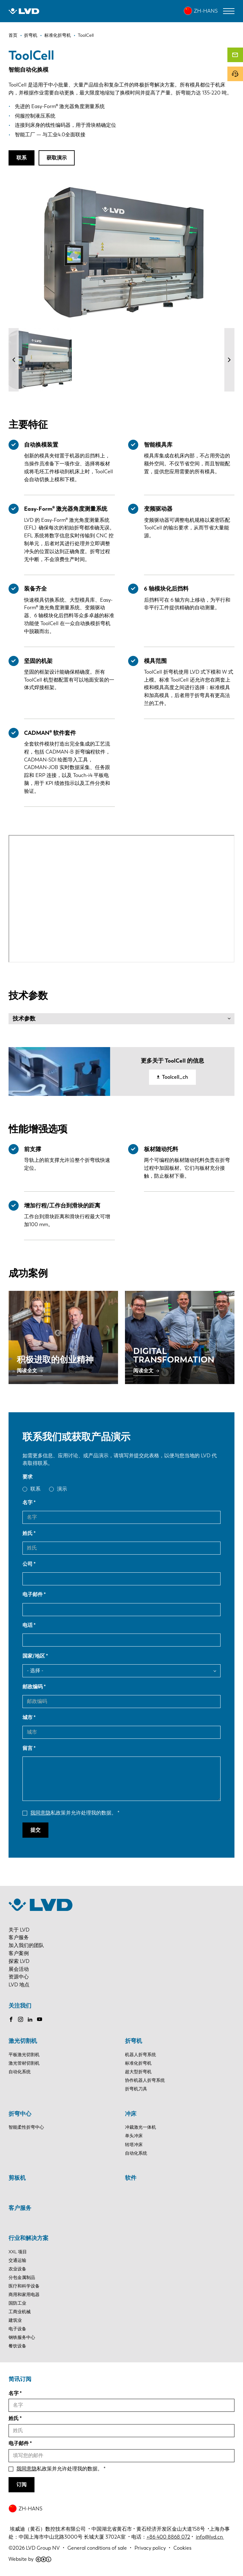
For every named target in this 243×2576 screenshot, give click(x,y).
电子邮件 (32, 1594)
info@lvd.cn (210, 2537)
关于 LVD (19, 1930)
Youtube (39, 2019)
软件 (130, 2177)
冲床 (130, 2113)
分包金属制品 (22, 2277)
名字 (27, 1502)
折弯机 (133, 2040)
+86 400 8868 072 (168, 2537)
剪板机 (17, 2177)
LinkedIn (30, 2019)
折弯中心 (20, 2113)
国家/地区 (33, 1656)
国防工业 (17, 2303)
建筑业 (15, 2320)
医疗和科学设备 (24, 2286)
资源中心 (19, 1977)
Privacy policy (150, 2548)
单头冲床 (134, 2136)
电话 (27, 1625)
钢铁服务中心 (22, 2337)
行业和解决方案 (28, 2238)
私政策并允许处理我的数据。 (73, 1813)
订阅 (21, 2485)
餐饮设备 (17, 2346)
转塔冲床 (134, 2144)
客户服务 (19, 1937)
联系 (21, 158)
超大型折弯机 (138, 2071)
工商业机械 (20, 2311)
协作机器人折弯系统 (145, 2080)
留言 (27, 1748)
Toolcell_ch (175, 1077)
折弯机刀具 (136, 2089)
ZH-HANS (206, 11)
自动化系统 (20, 2071)
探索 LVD (19, 1961)
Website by (30, 2559)
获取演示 (57, 158)
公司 (27, 1564)
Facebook (11, 2019)
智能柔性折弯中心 (26, 2127)
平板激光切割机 (24, 2054)
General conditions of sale (97, 2548)
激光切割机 (23, 2040)
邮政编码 (32, 1687)
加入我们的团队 (26, 1945)
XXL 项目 (18, 2252)
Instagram (20, 2019)
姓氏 (27, 1533)
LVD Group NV (43, 2548)
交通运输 (17, 2260)
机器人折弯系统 (140, 2054)
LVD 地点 (19, 1985)
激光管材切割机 (24, 2063)
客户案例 (19, 1953)
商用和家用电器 (24, 2294)
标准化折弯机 (138, 2063)
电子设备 (17, 2329)
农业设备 (17, 2269)
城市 (27, 1717)
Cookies (182, 2548)
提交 (35, 1830)
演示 (62, 1489)
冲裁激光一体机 (140, 2127)
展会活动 (19, 1969)
